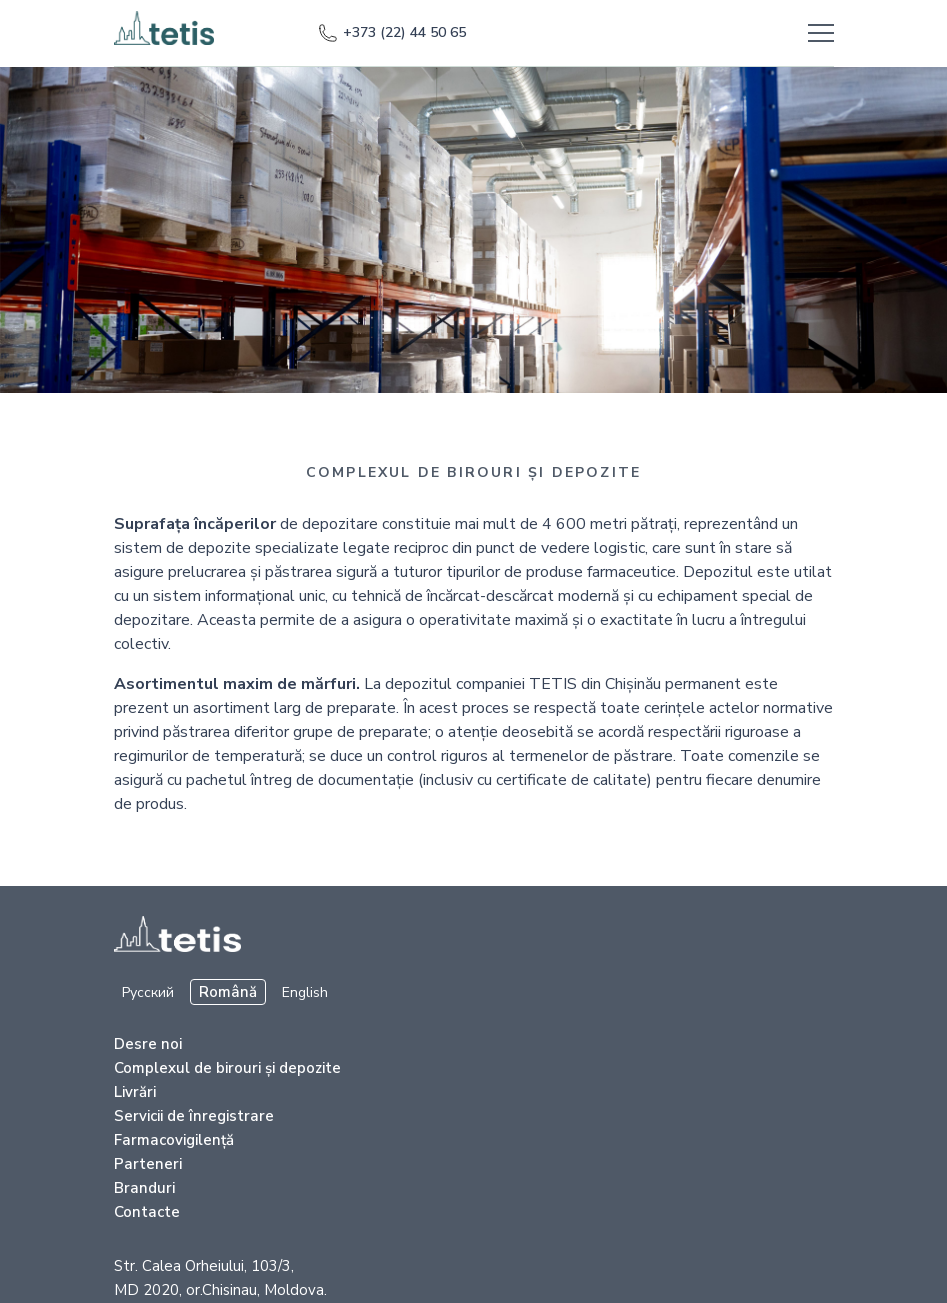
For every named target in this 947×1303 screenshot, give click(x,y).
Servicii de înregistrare (194, 1116)
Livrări (135, 1092)
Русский (148, 992)
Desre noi (148, 1044)
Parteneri (148, 1164)
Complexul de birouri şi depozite (227, 1068)
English (305, 992)
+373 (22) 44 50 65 (392, 33)
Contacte (147, 1212)
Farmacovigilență (174, 1140)
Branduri (144, 1188)
